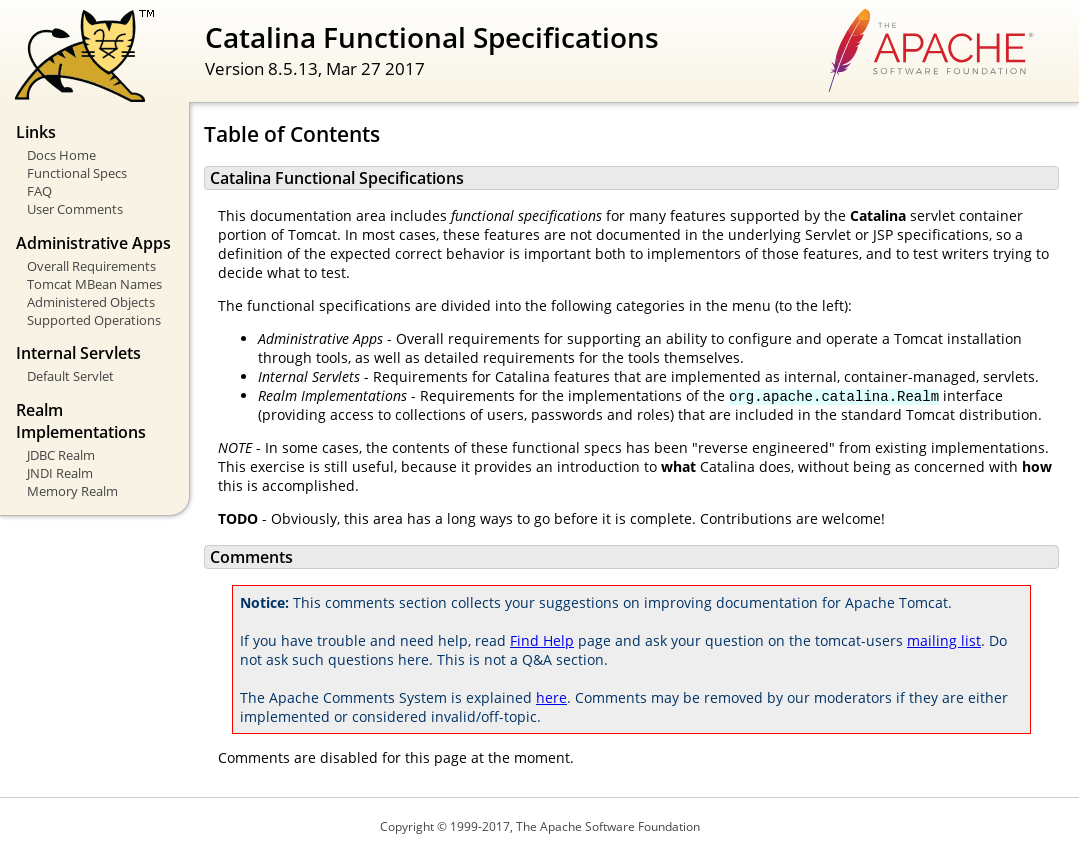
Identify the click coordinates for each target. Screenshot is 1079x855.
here (551, 697)
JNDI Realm (60, 473)
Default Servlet (70, 376)
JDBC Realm (61, 455)
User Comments (75, 209)
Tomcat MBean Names (94, 284)
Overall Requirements (91, 266)
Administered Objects (91, 302)
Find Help (542, 640)
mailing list (944, 640)
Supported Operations (94, 320)
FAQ (39, 191)
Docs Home (61, 155)
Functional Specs (77, 173)
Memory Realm (72, 491)
